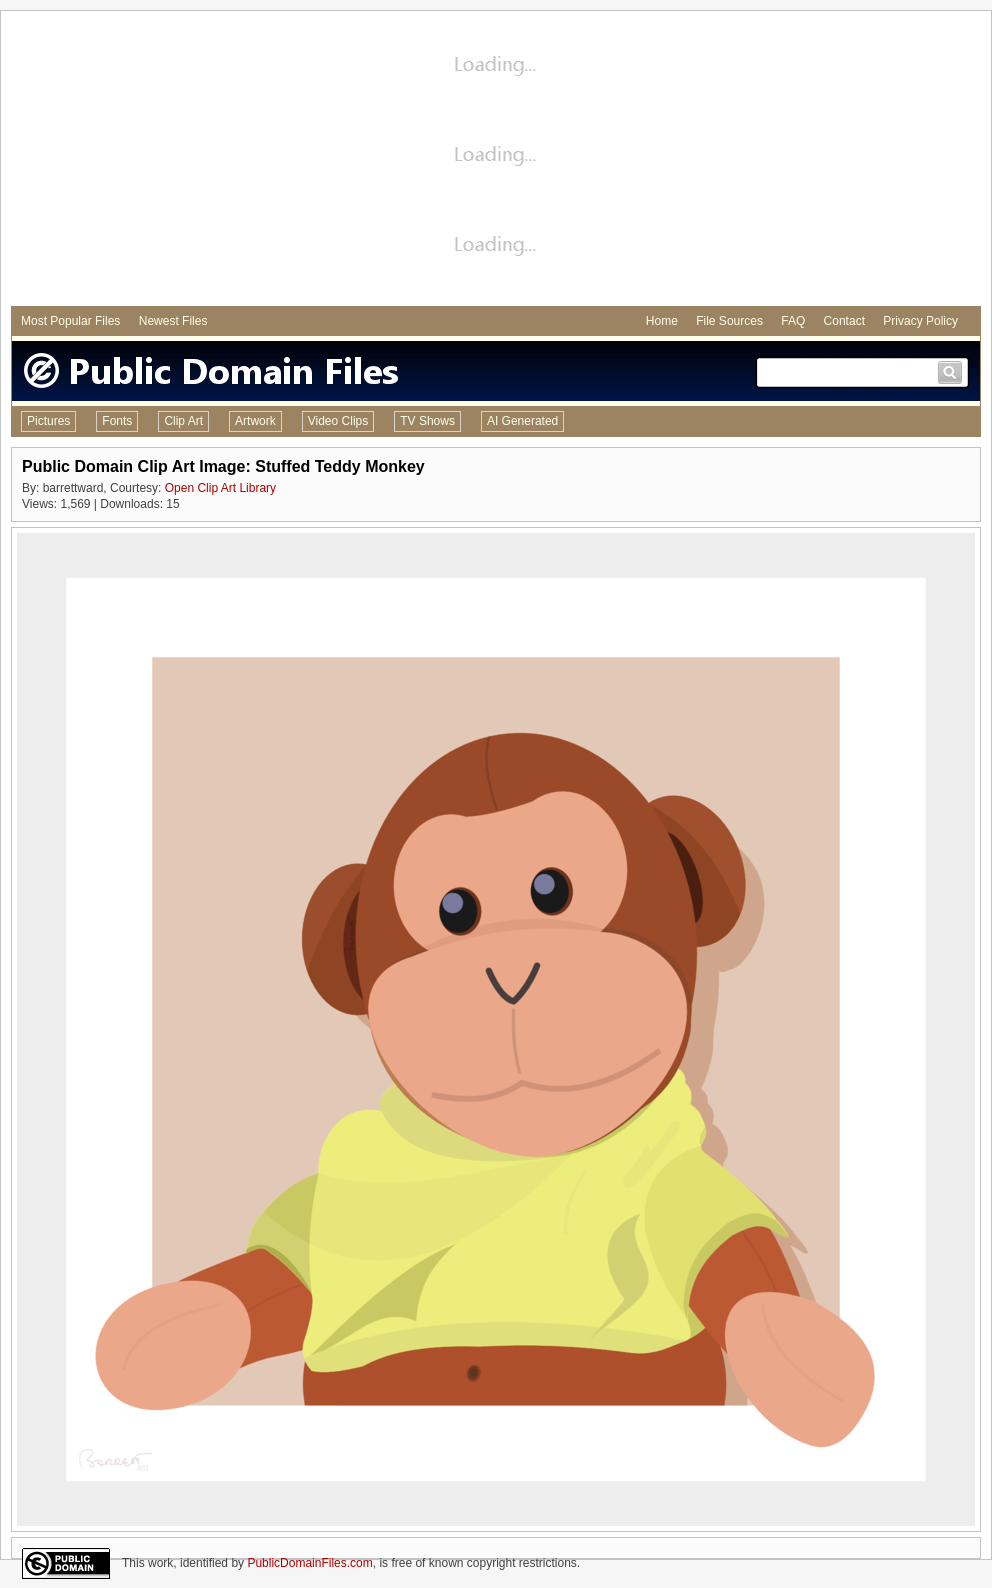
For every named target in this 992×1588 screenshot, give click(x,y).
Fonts (117, 421)
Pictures (48, 421)
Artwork (255, 421)
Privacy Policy (920, 321)
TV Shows (427, 421)
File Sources (729, 321)
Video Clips (338, 421)
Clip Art (183, 421)
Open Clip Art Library (220, 488)
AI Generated (522, 421)
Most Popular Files (70, 321)
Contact (844, 321)
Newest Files (173, 321)
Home (662, 321)
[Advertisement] (496, 161)
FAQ (793, 321)
